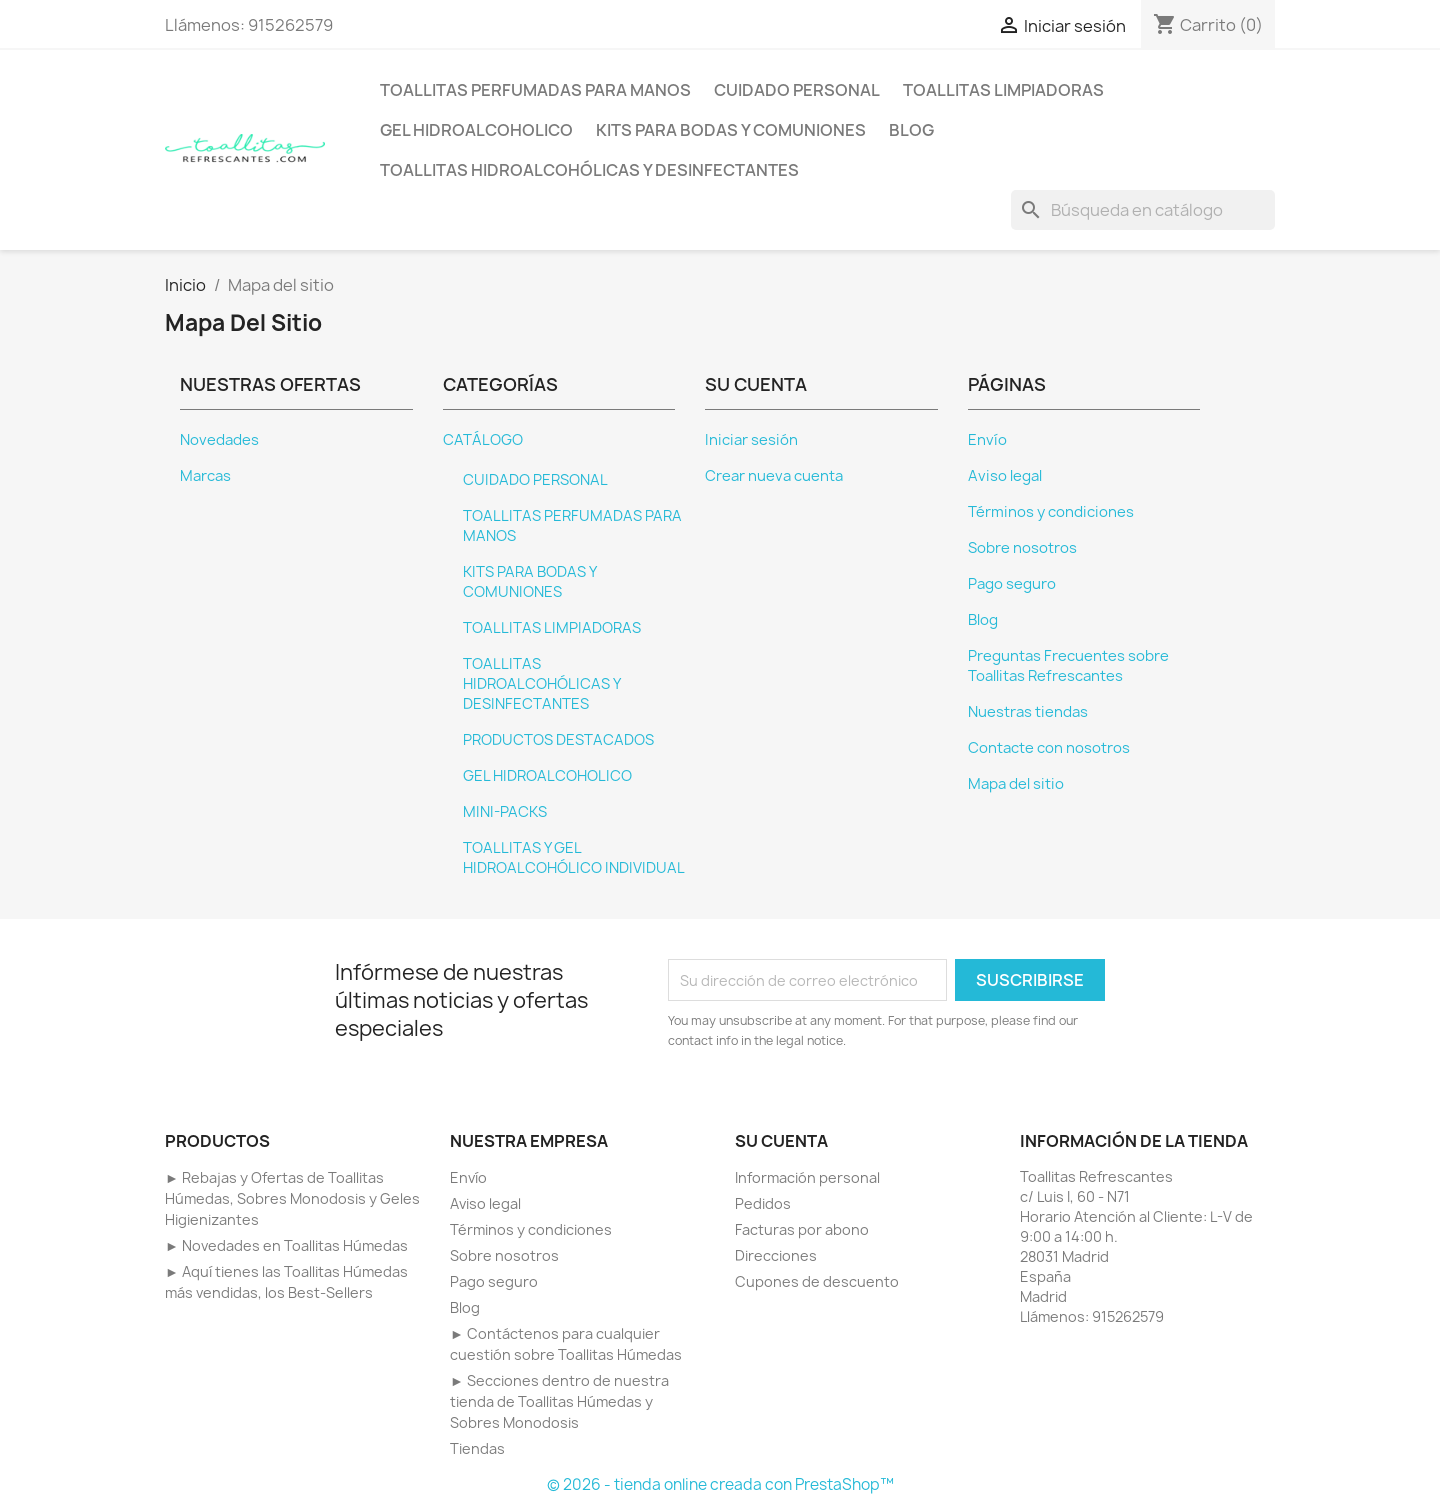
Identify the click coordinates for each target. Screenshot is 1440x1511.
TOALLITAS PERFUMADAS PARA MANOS (535, 90)
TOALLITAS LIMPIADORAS (1003, 90)
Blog (983, 620)
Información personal (807, 1177)
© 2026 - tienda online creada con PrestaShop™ (720, 1484)
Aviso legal (1005, 476)
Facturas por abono (802, 1229)
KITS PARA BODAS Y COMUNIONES (731, 130)
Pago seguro (1012, 584)
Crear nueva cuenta (774, 476)
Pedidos (763, 1203)
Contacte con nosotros (1049, 748)
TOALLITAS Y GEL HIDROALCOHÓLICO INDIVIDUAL (574, 858)
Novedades (219, 440)
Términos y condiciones (1051, 512)
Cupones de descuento (817, 1281)
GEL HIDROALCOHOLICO (476, 130)
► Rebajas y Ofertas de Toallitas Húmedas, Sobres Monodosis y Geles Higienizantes (292, 1198)
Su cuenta (781, 1141)
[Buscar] (1143, 210)
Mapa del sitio (1016, 784)
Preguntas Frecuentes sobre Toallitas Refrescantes (1068, 666)
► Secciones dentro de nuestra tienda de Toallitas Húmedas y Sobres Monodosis (559, 1401)
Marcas (205, 476)
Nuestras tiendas (1028, 712)
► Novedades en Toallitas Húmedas (286, 1245)
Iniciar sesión (751, 440)
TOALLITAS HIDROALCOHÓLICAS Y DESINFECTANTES (589, 170)
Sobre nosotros (1022, 548)
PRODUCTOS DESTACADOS (558, 740)
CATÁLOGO (483, 440)
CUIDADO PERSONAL (797, 90)
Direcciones (776, 1255)
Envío (987, 440)
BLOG (911, 130)
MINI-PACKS (505, 812)
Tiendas (477, 1448)
